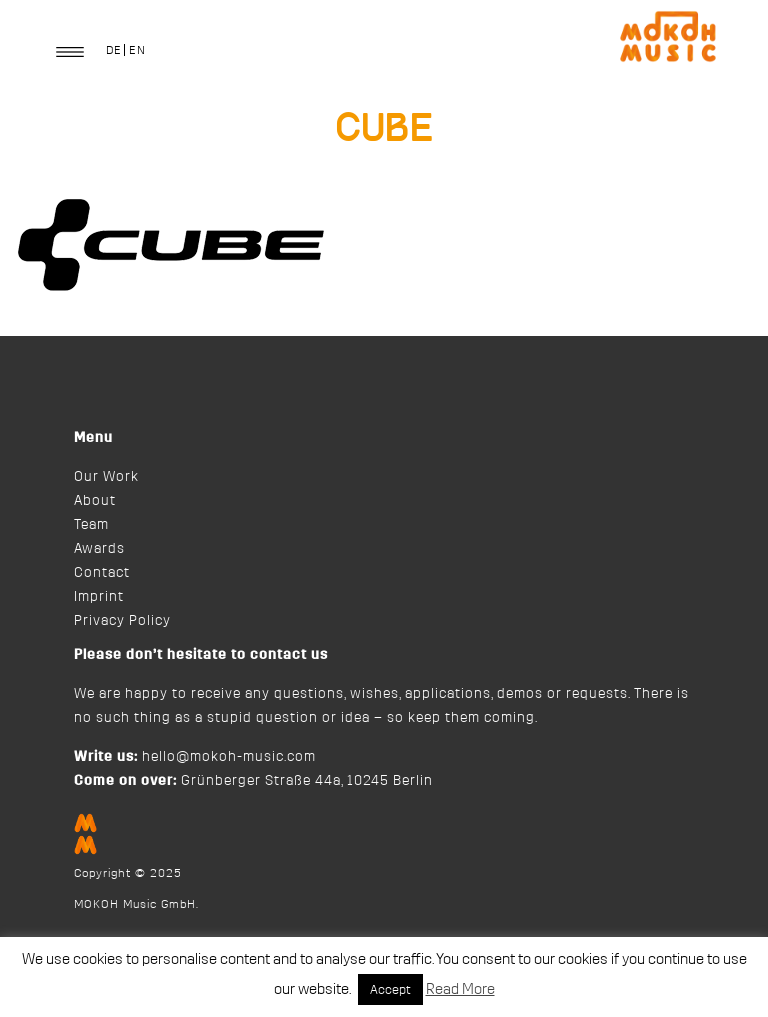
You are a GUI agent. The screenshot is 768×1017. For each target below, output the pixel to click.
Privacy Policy (122, 621)
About (95, 501)
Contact (102, 573)
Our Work (106, 477)
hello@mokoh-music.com (229, 757)
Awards (99, 549)
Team (91, 525)
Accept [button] (390, 989)
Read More (460, 989)
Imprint (99, 597)
